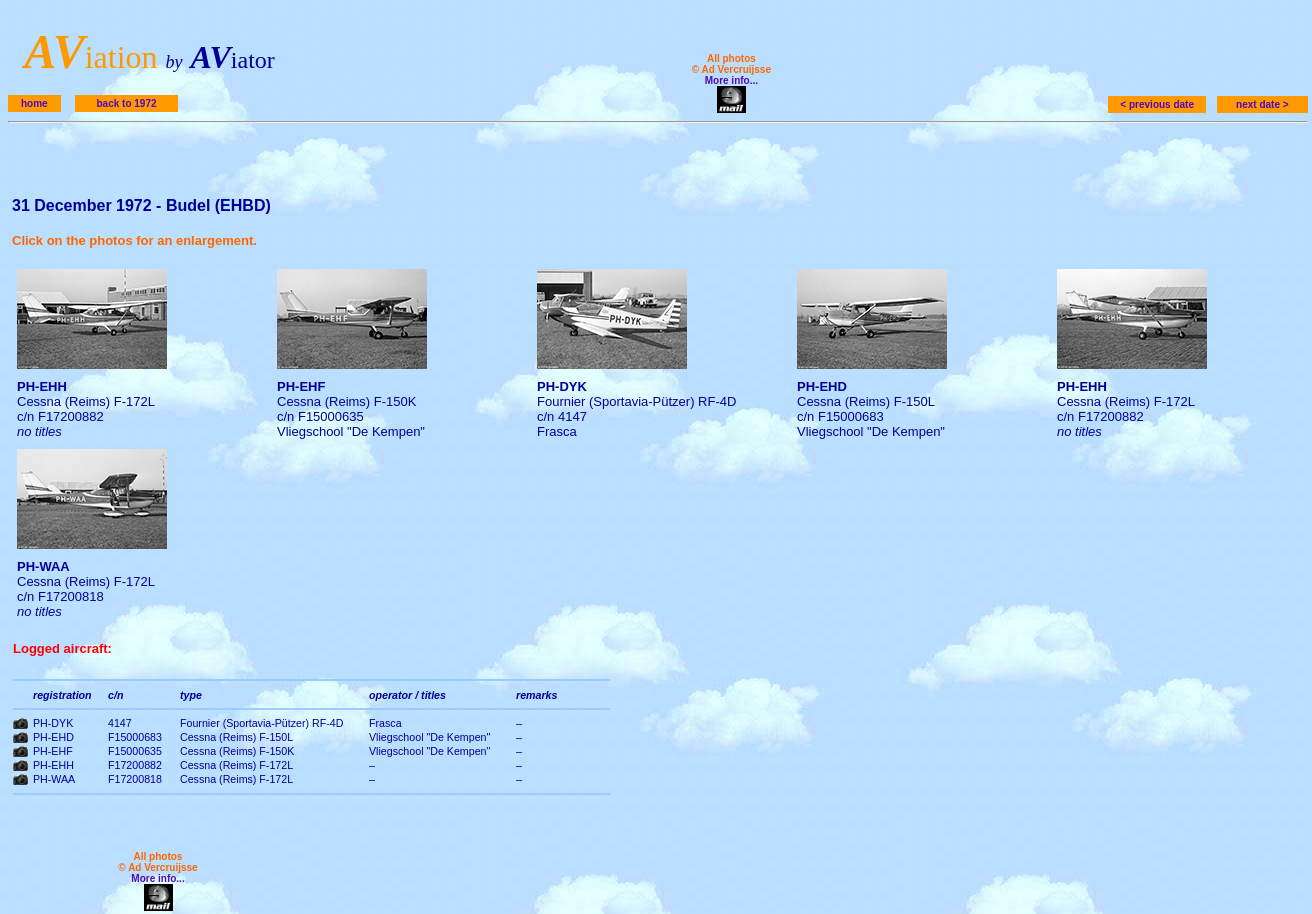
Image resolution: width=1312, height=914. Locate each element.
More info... (731, 80)
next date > (1262, 104)
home (34, 103)
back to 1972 (126, 103)
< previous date (1157, 104)
